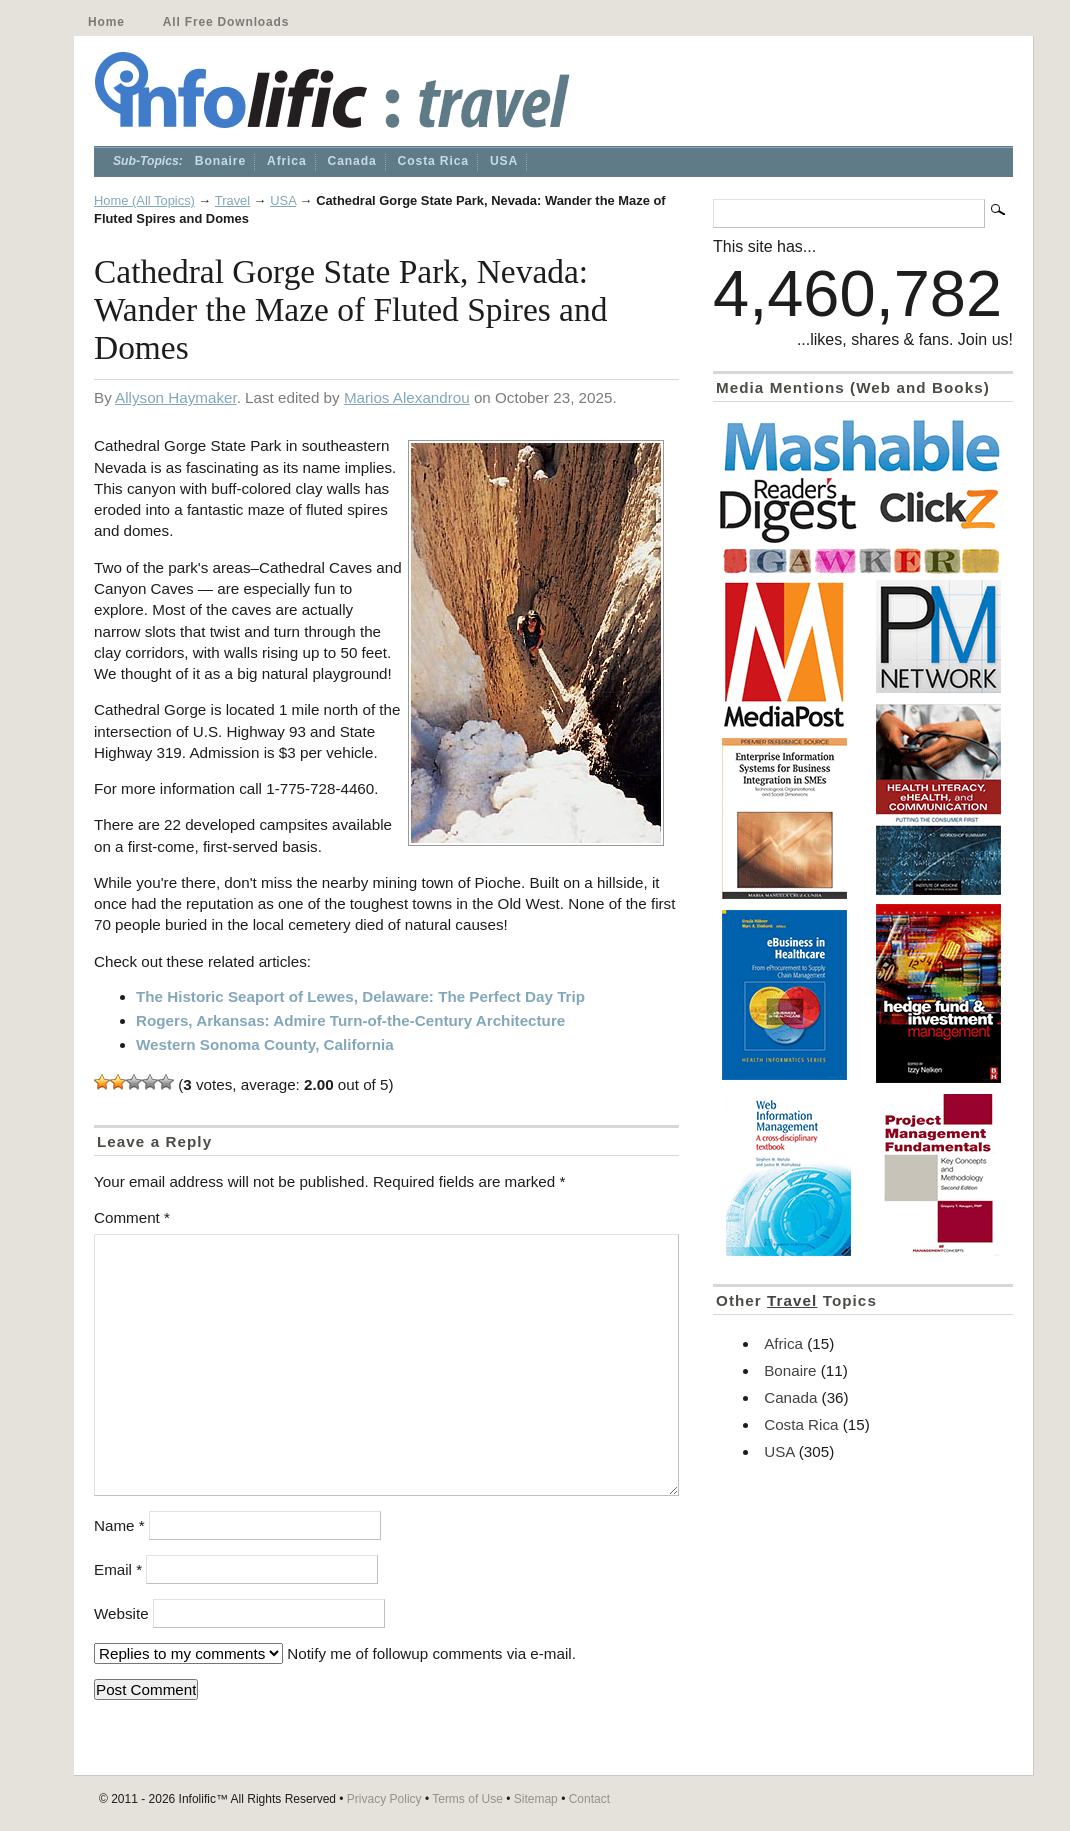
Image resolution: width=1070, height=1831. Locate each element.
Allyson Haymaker (176, 397)
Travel (232, 200)
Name (119, 1525)
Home (106, 22)
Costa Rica (433, 161)
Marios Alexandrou (407, 397)
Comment (132, 1217)
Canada (352, 161)
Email (118, 1569)
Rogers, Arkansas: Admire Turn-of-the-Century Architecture (350, 1020)
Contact (589, 1799)
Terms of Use (467, 1799)
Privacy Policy (384, 1799)
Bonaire (220, 161)
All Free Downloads (226, 22)
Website (121, 1613)
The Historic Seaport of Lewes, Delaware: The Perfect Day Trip (360, 996)
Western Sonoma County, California (265, 1044)
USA (504, 161)
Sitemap (536, 1799)
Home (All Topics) (144, 200)
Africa (287, 161)
